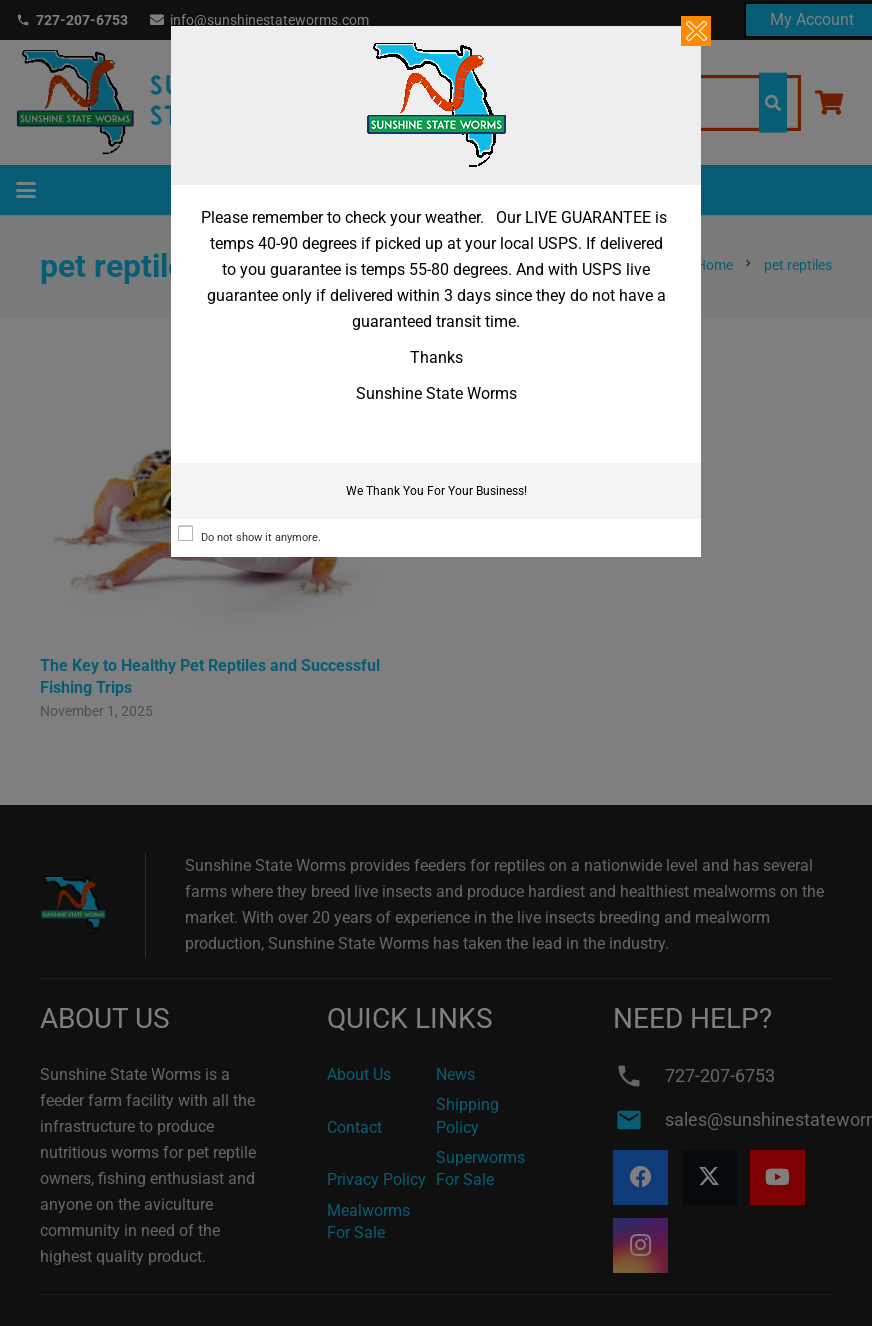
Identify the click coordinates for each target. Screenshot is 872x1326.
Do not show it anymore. (261, 537)
